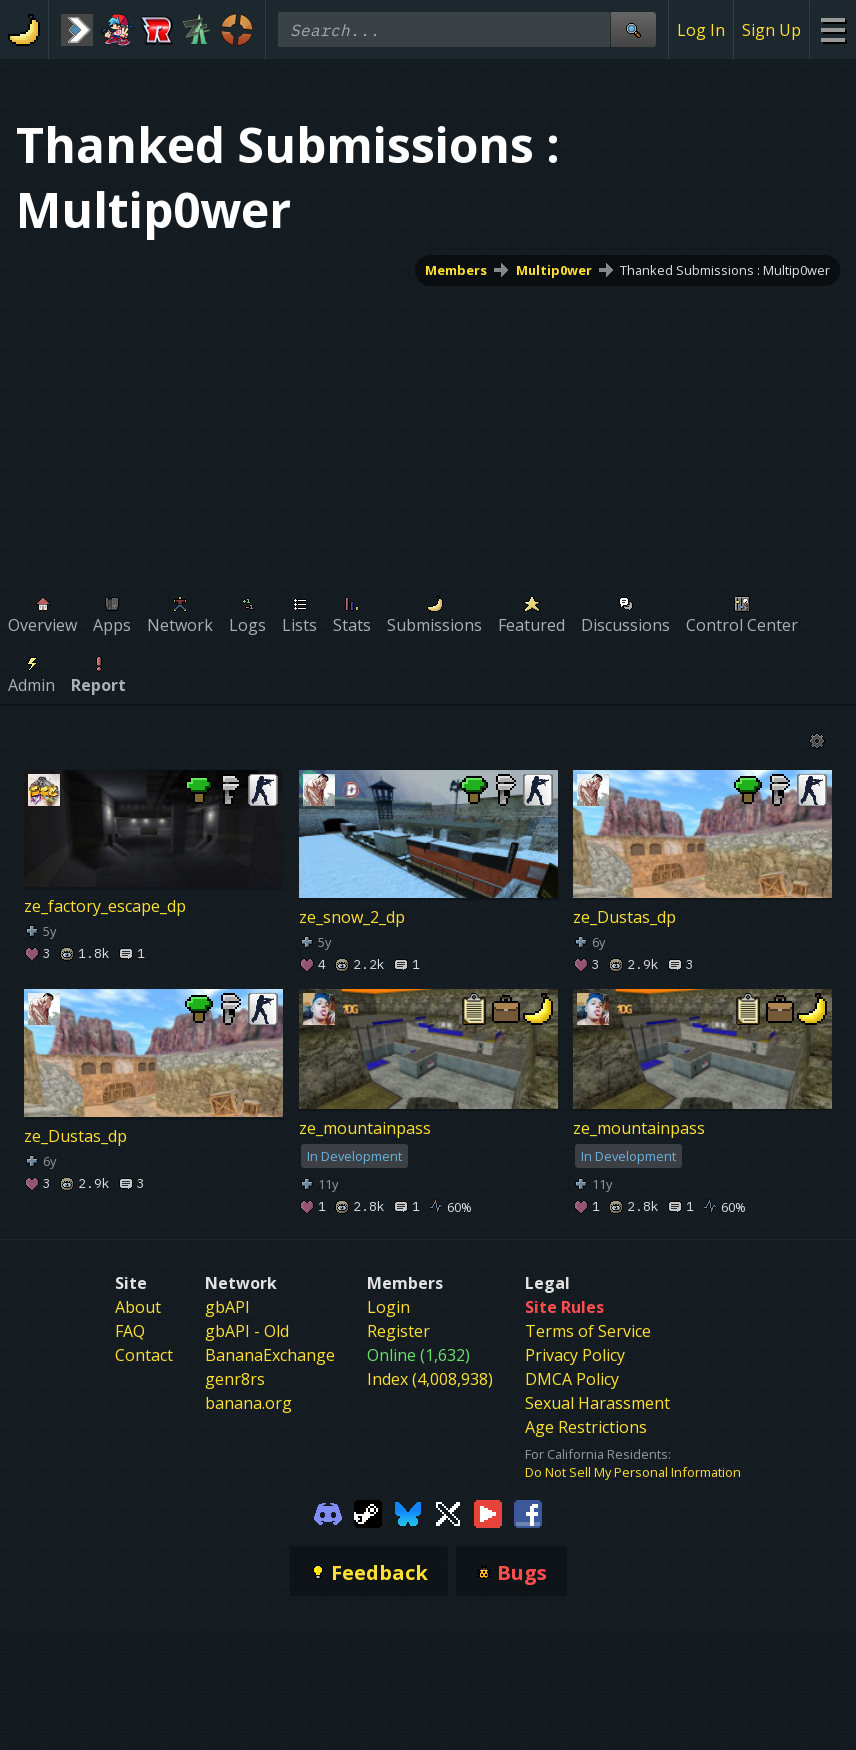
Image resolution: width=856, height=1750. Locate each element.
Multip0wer (554, 270)
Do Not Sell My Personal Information (633, 1472)
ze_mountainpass (365, 1128)
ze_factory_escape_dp (105, 906)
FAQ (130, 1331)
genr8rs (235, 1379)
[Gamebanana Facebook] (528, 1513)
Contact (144, 1355)
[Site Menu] (832, 29)
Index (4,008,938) (430, 1379)
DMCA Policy (572, 1379)
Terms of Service (588, 1331)
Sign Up (771, 30)
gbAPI (227, 1307)
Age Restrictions (586, 1427)
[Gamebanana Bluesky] (408, 1513)
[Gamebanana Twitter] (448, 1513)
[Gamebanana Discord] (328, 1513)
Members (456, 270)
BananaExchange (270, 1355)
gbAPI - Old (247, 1331)
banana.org (248, 1403)
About (138, 1307)
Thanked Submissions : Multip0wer (725, 270)
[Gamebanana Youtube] (488, 1513)
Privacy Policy (575, 1355)
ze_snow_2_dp (352, 917)
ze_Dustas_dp (624, 917)
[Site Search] (633, 29)
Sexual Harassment (597, 1403)
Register (398, 1331)
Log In (701, 30)
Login (388, 1307)
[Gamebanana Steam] (368, 1513)
